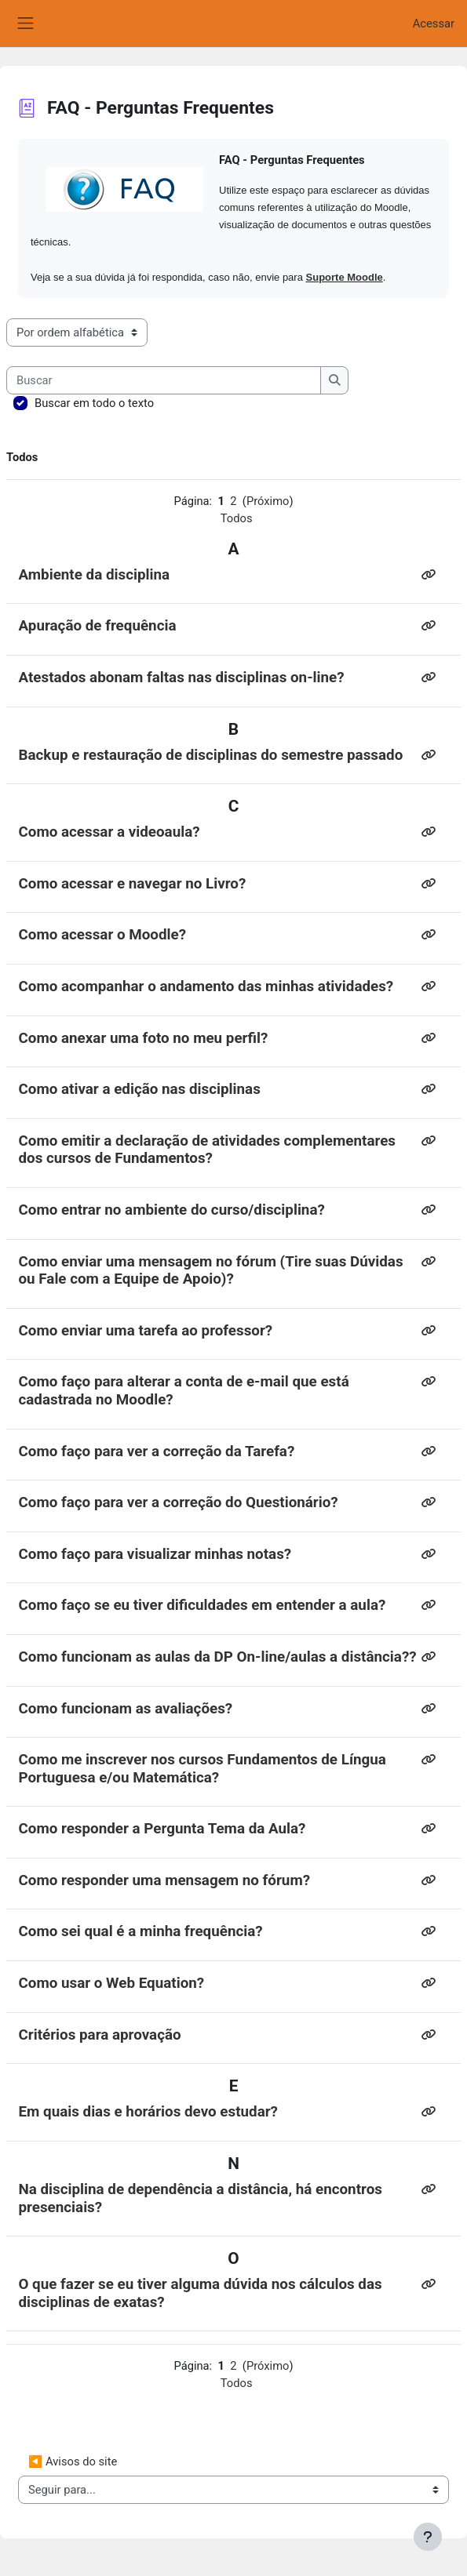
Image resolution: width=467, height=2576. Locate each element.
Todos (237, 518)
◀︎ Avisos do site (72, 2461)
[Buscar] (163, 380)
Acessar (433, 23)
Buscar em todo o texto (94, 403)
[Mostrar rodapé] (428, 2537)
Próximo (268, 501)
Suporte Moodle (344, 277)
